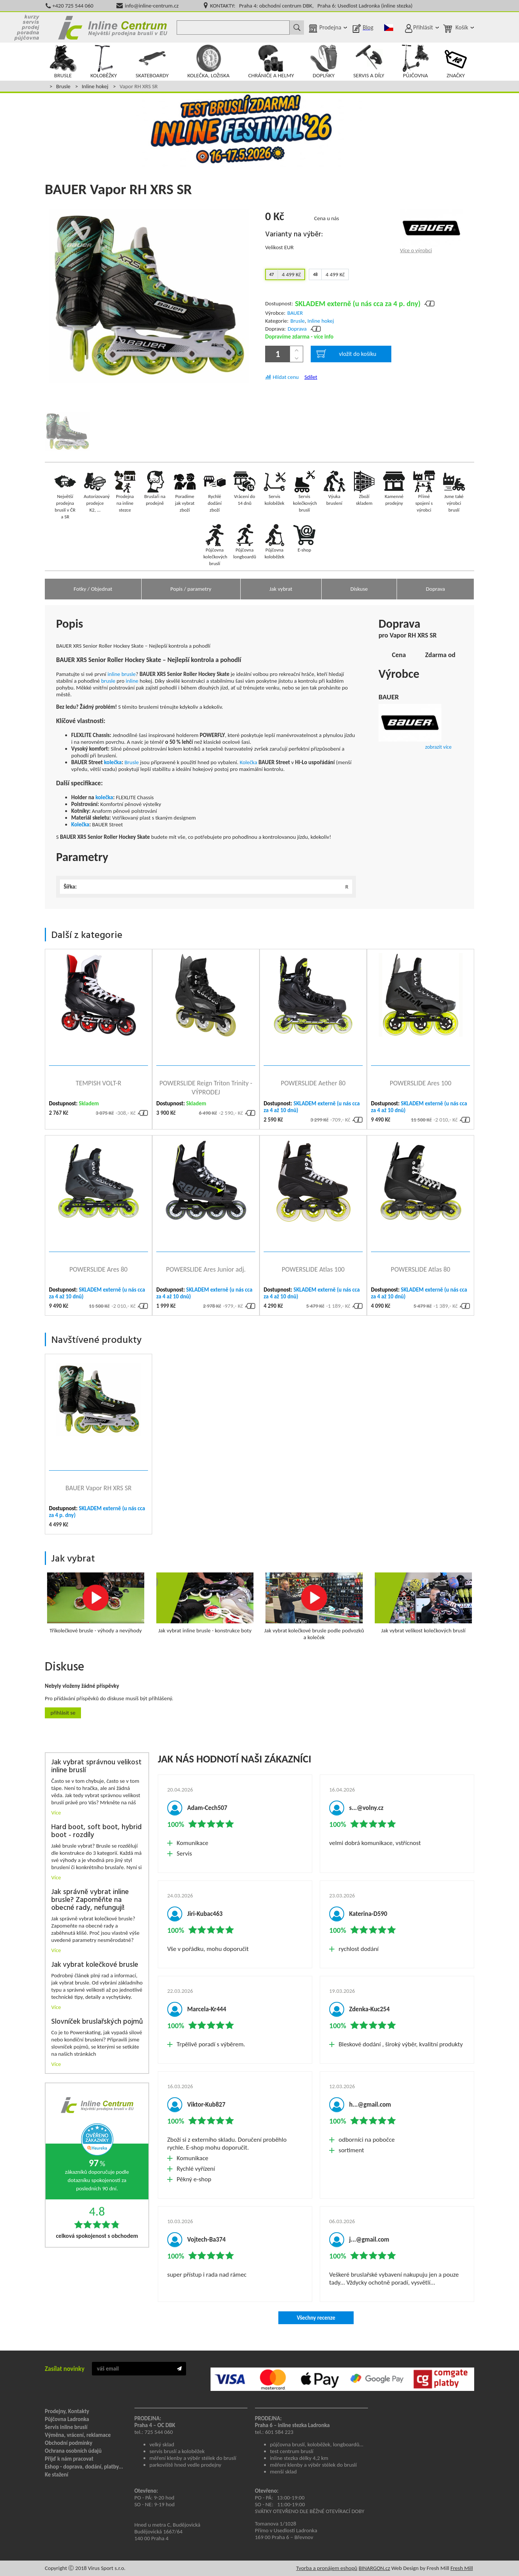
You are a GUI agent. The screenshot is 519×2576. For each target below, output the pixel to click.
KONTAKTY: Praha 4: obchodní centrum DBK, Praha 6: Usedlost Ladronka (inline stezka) (311, 5)
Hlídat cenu (286, 377)
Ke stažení (56, 2474)
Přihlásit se (62, 1712)
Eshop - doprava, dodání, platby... (84, 2466)
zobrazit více (438, 747)
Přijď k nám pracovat (69, 2458)
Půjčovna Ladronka (67, 2419)
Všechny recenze (316, 2317)
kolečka (113, 762)
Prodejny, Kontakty (67, 2411)
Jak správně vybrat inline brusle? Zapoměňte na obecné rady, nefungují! (90, 1900)
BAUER (295, 313)
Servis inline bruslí (66, 2427)
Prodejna (330, 27)
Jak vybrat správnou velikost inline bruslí (96, 1767)
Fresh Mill (461, 2568)
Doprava (297, 328)
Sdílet (310, 377)
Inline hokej (95, 86)
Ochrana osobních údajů (73, 2450)
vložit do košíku (346, 353)
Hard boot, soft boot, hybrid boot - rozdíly (96, 1831)
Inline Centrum (112, 27)
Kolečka (248, 762)
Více (56, 1812)
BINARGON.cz (374, 2568)
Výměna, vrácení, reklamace (78, 2435)
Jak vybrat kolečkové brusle (94, 1965)
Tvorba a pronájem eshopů (326, 2568)
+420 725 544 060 (72, 5)
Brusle (63, 86)
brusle (128, 674)
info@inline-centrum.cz (152, 5)
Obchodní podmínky (68, 2443)
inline (113, 674)
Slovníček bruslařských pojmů (97, 2022)
